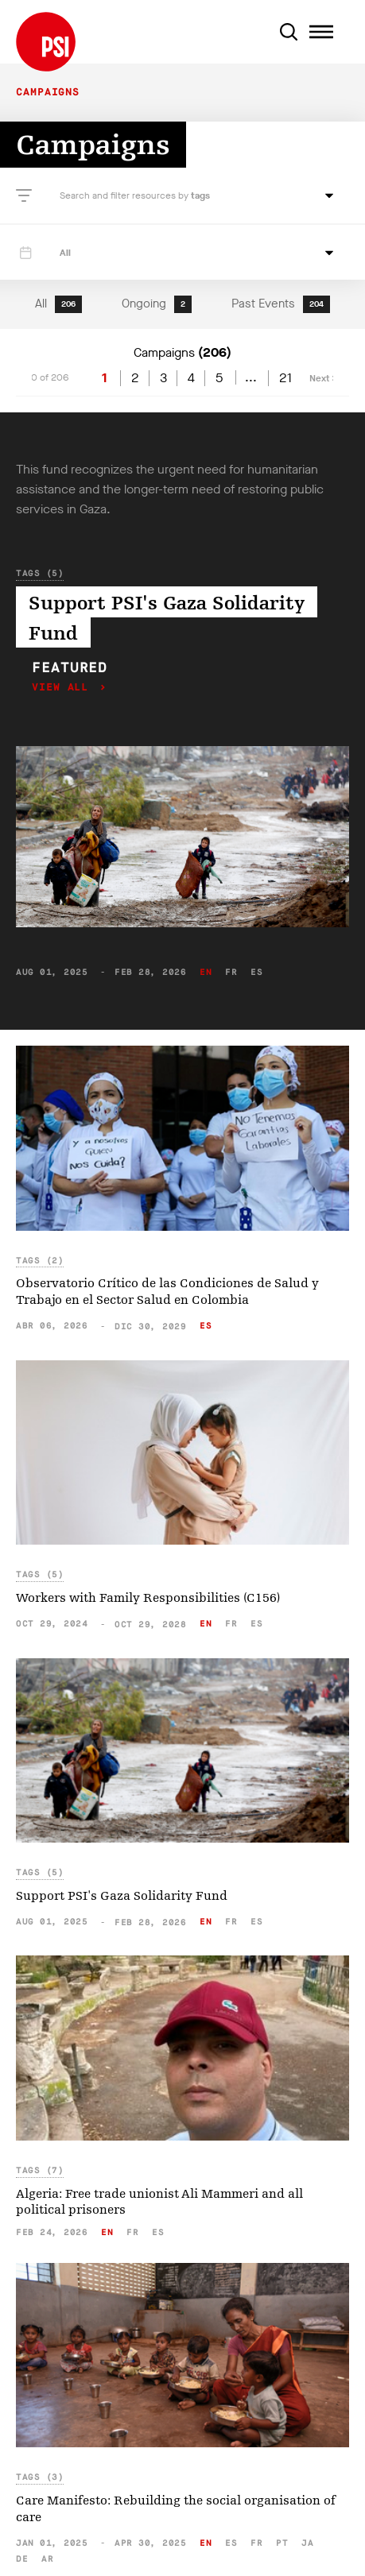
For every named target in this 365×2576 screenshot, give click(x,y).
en (206, 972)
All (58, 304)
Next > (323, 378)
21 (285, 378)
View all (63, 688)
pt (282, 2543)
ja (307, 2543)
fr (231, 972)
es (256, 972)
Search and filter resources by (125, 195)
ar (47, 2559)
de (22, 2559)
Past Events (280, 304)
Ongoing (157, 304)
